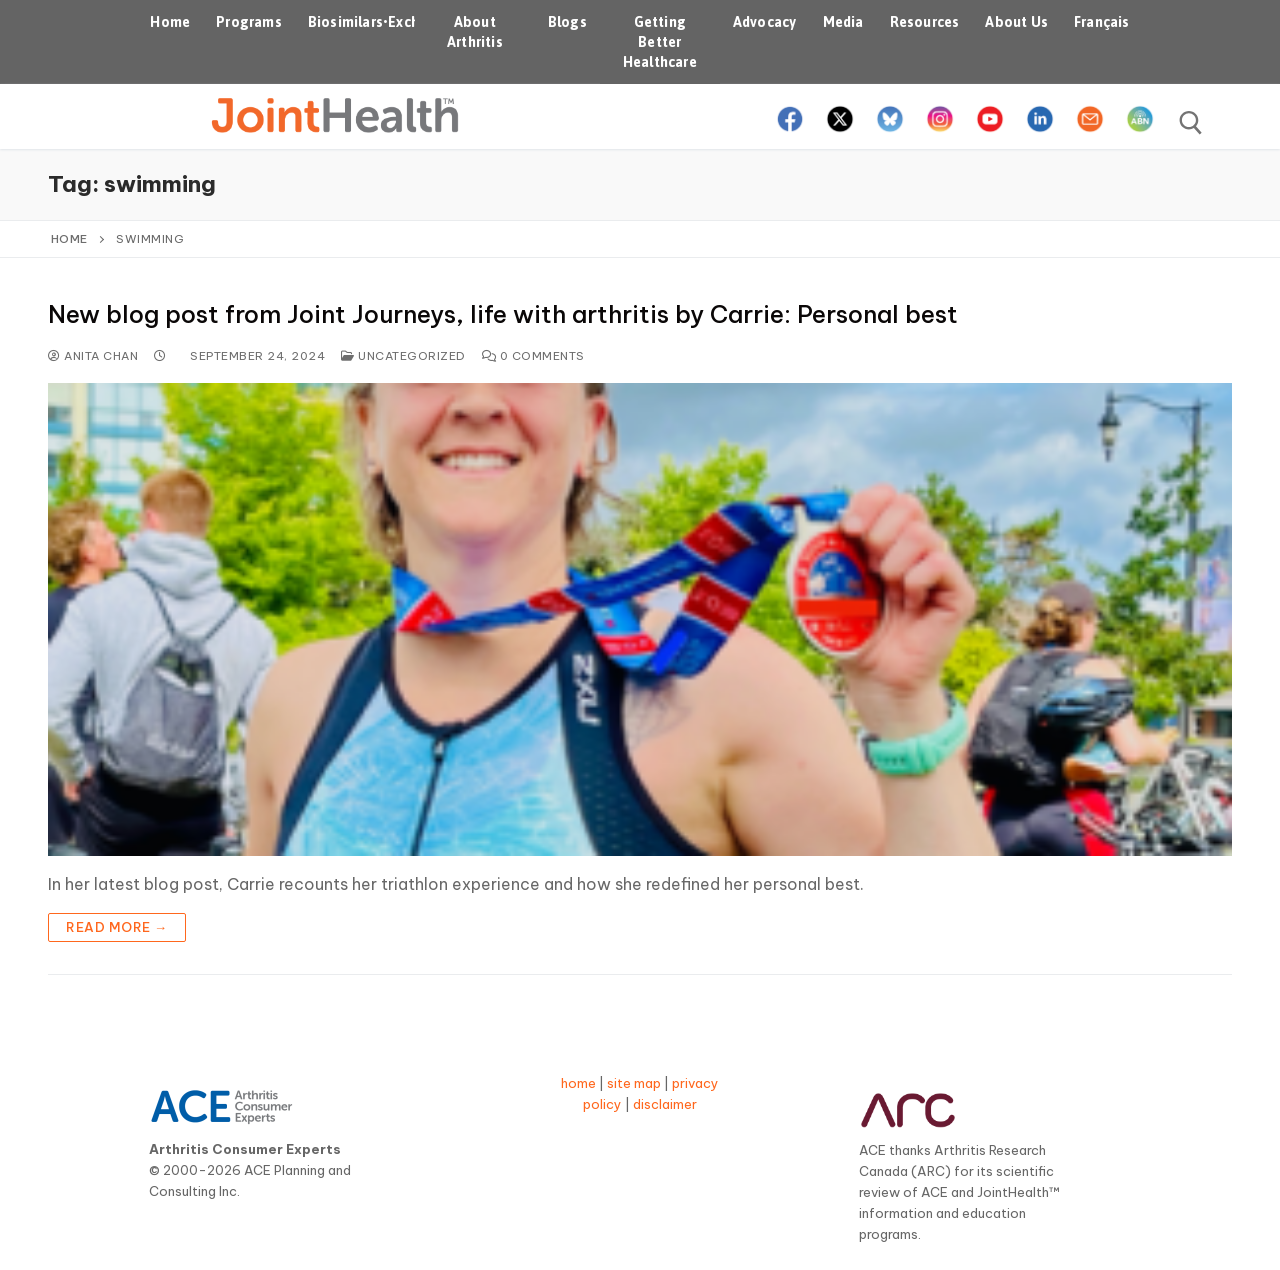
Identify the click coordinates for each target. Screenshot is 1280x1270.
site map (634, 1083)
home (578, 1083)
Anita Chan (93, 355)
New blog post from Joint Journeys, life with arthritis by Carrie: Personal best (503, 314)
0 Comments (533, 355)
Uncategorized (403, 355)
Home (69, 238)
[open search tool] (1191, 123)
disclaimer (665, 1104)
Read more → (117, 927)
